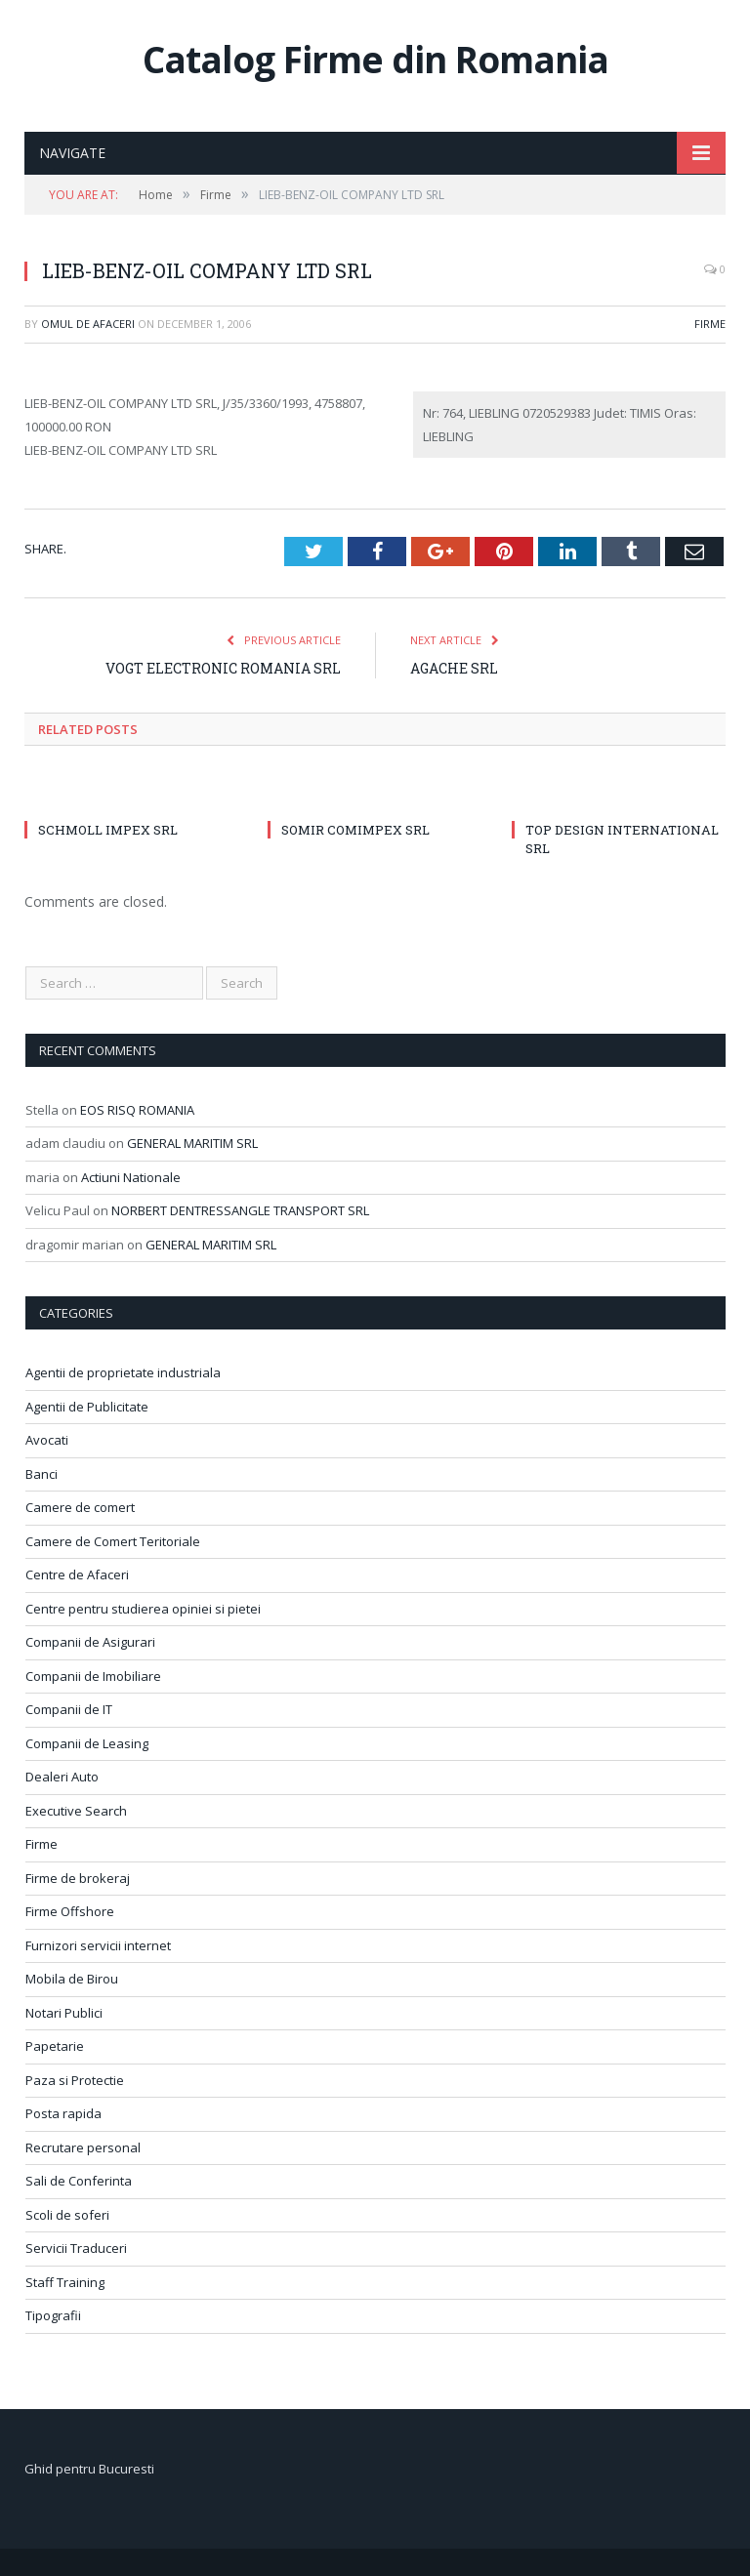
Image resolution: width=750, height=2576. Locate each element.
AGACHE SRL (454, 668)
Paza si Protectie (74, 2080)
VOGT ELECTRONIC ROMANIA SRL (223, 668)
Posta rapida (63, 2113)
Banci (41, 1474)
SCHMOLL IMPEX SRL (108, 829)
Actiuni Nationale (131, 1177)
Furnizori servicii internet (98, 1945)
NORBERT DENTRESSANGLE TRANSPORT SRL (240, 1210)
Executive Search (76, 1811)
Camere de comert (80, 1507)
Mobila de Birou (71, 1978)
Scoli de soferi (67, 2215)
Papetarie (54, 2046)
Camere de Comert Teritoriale (112, 1541)
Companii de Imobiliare (93, 1676)
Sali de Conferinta (78, 2180)
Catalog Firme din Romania (375, 59)
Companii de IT (68, 1709)
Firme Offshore (69, 1911)
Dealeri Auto (62, 1776)
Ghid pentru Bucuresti (89, 2468)
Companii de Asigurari (90, 1642)
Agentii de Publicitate (86, 1406)
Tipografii (53, 2315)
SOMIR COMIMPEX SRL (355, 829)
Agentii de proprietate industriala (123, 1372)
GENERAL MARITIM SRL (192, 1143)
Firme (710, 323)
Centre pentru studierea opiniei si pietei (143, 1608)
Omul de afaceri (88, 323)
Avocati (46, 1440)
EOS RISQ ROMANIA (137, 1110)
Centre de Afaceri (77, 1574)
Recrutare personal (83, 2147)
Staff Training (64, 2282)
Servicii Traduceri (76, 2248)
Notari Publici (64, 2013)
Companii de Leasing (86, 1743)
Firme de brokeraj (77, 1878)
